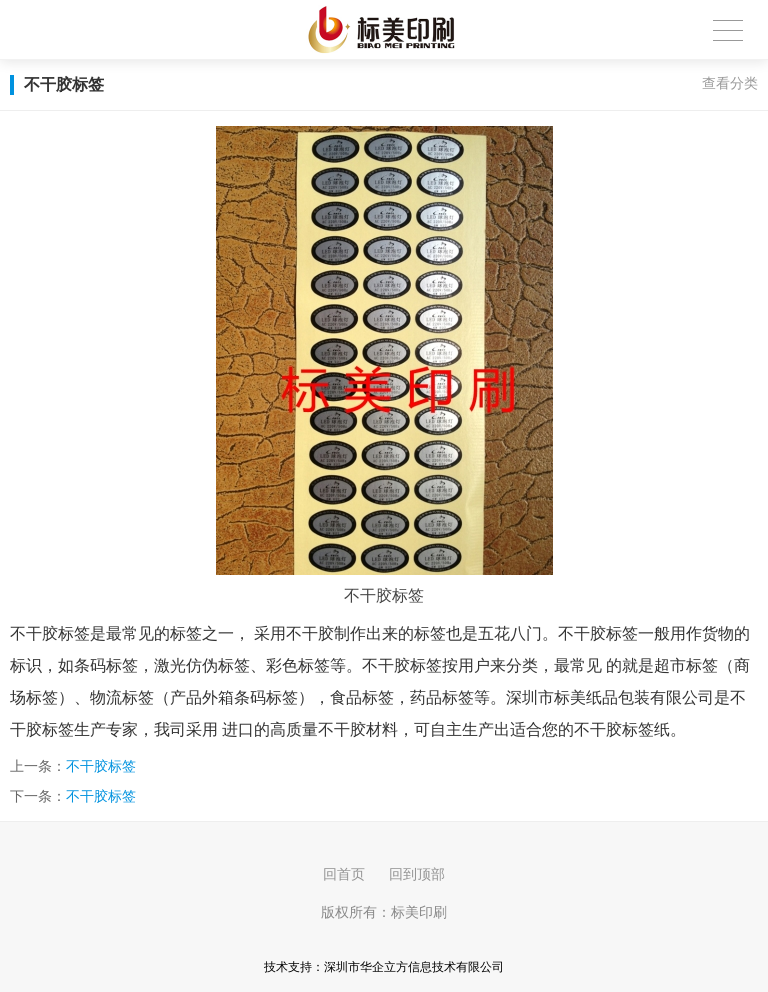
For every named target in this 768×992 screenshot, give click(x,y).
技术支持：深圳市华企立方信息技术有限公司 (384, 967)
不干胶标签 (101, 766)
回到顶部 (417, 874)
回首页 (344, 874)
